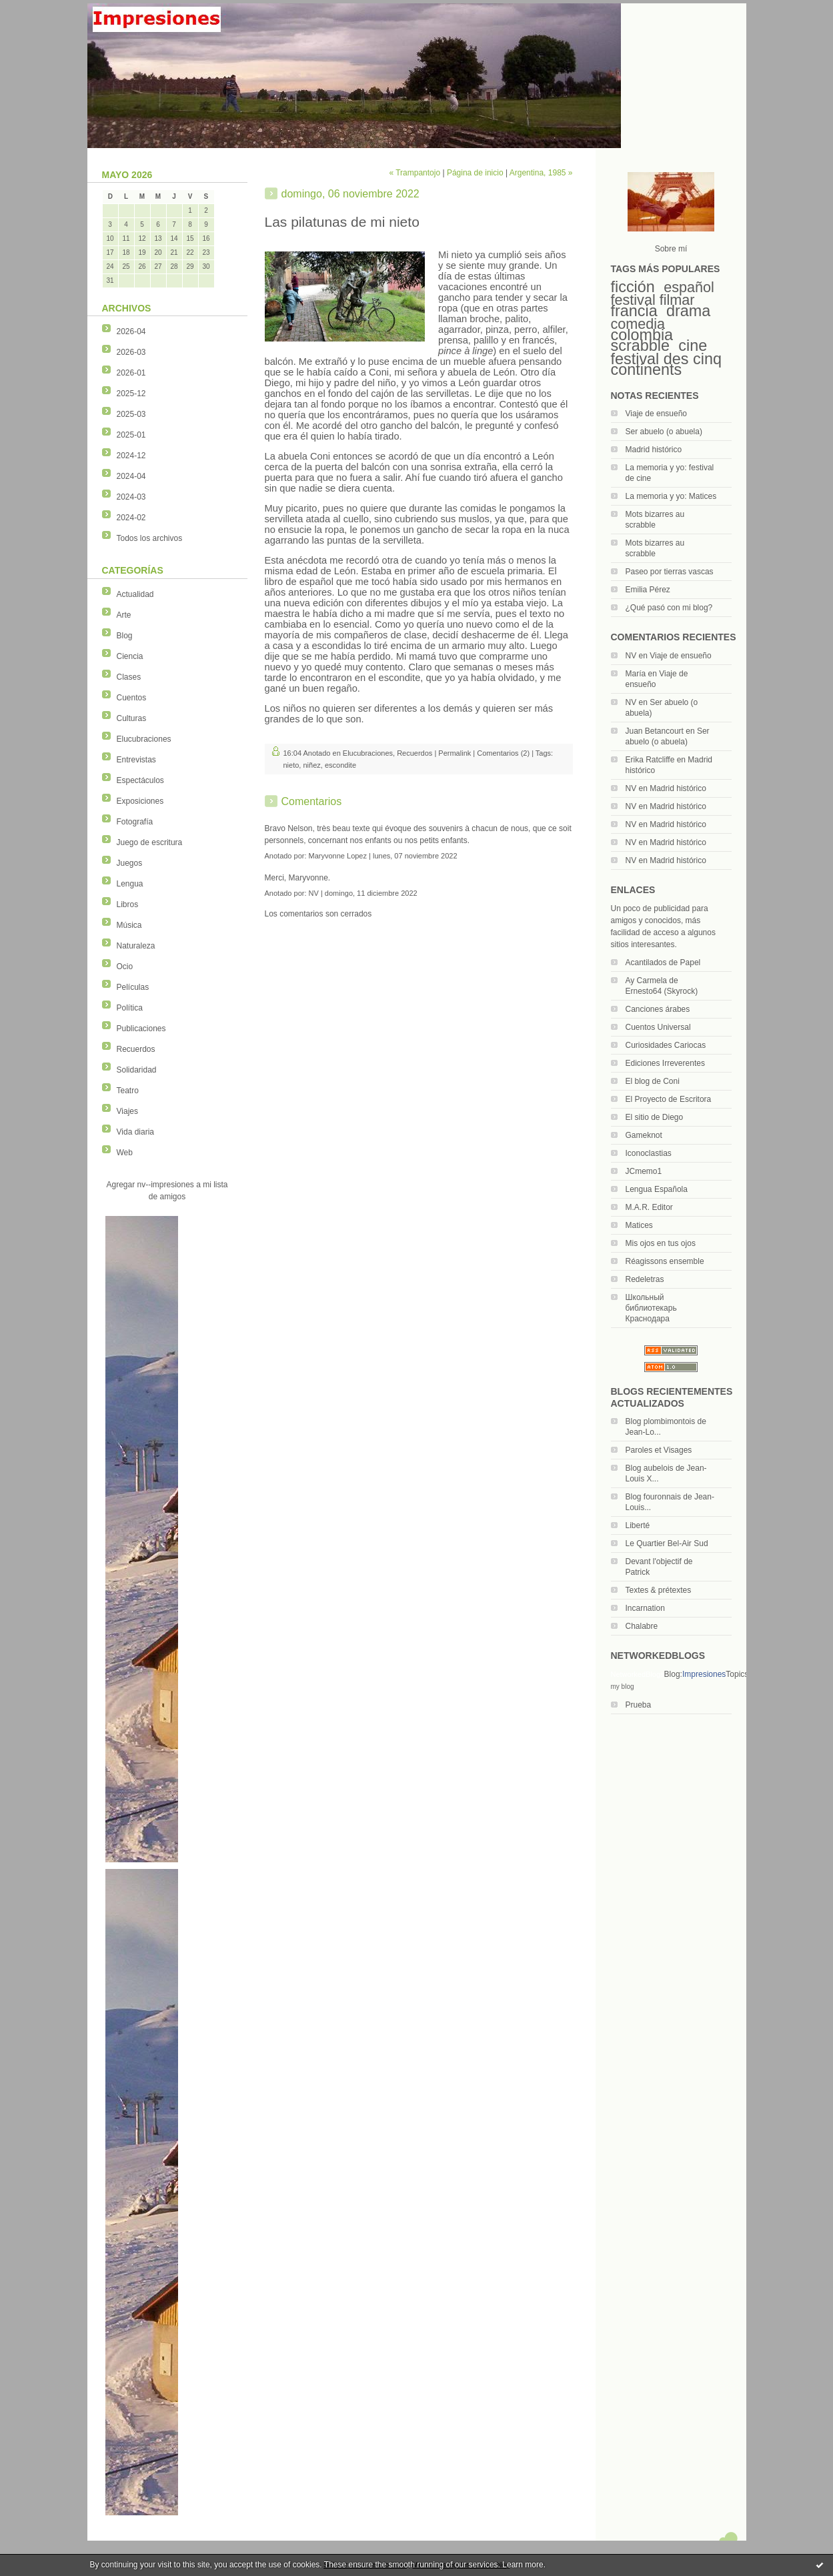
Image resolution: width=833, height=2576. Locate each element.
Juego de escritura (150, 842)
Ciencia (130, 656)
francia (634, 310)
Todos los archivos (150, 538)
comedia (638, 323)
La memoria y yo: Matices (671, 496)
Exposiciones (140, 801)
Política (130, 1008)
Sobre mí (671, 248)
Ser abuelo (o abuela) (664, 431)
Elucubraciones (144, 739)
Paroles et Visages (659, 1450)
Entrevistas (136, 759)
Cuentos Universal (658, 1027)
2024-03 (131, 497)
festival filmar (653, 299)
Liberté (638, 1525)
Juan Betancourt (655, 731)
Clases (129, 677)
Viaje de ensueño (657, 413)
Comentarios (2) (503, 753)
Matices (639, 1225)
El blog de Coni (653, 1081)
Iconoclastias (649, 1153)
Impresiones (704, 1674)
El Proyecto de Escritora (669, 1099)
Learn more (522, 2564)
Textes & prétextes (659, 1590)
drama (688, 310)
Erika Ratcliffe (650, 759)
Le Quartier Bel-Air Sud (667, 1543)
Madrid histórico (654, 449)
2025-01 (131, 435)
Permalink (454, 753)
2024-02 (131, 517)
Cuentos (132, 697)
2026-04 (131, 331)
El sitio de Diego (655, 1117)
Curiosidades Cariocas (666, 1045)
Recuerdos (136, 1049)
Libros (128, 904)
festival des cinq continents (666, 364)
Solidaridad (137, 1070)
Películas (133, 987)
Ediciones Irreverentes (665, 1063)
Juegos (130, 863)
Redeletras (645, 1279)
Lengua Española (657, 1189)
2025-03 (131, 414)
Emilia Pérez (648, 589)
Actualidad (135, 594)
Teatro (128, 1090)
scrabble (640, 345)
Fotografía (135, 821)
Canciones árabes (658, 1009)
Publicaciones (141, 1028)
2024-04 (131, 476)
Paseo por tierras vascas (670, 571)
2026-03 (131, 352)
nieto (291, 765)
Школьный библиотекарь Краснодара (651, 1308)
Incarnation (645, 1608)
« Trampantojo (414, 172)
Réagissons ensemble (665, 1261)
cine (692, 345)
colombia (642, 335)
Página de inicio (475, 172)
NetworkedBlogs (637, 1674)
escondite (340, 765)
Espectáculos (140, 780)
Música (129, 925)
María (636, 673)
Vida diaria (135, 1132)
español (689, 287)
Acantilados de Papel (663, 962)
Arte (124, 615)
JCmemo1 (644, 1171)
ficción (633, 286)
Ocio (125, 966)
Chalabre (642, 1626)
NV (631, 655)
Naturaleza (136, 945)
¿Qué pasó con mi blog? (669, 607)
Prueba (639, 1705)
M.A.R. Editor (649, 1207)
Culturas (132, 718)
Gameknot (644, 1135)
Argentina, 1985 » (541, 172)
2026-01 (131, 373)
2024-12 (131, 455)
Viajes (127, 1111)
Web (125, 1152)
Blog (125, 635)
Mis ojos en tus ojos (661, 1243)
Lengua (130, 883)
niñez (311, 765)
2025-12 (131, 393)
